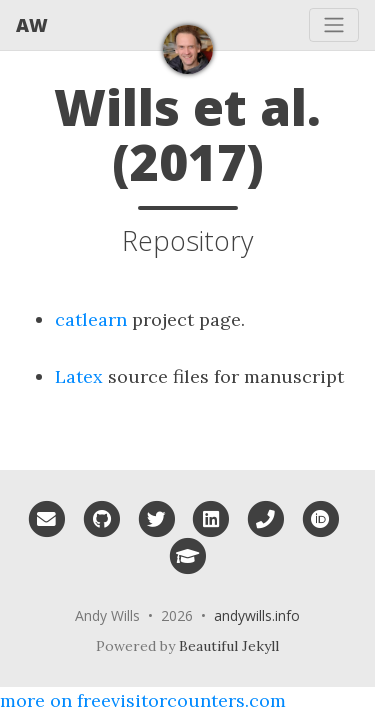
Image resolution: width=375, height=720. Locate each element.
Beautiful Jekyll (229, 646)
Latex (79, 376)
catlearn (91, 319)
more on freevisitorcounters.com (143, 700)
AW (32, 25)
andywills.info (257, 615)
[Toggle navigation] (334, 25)
